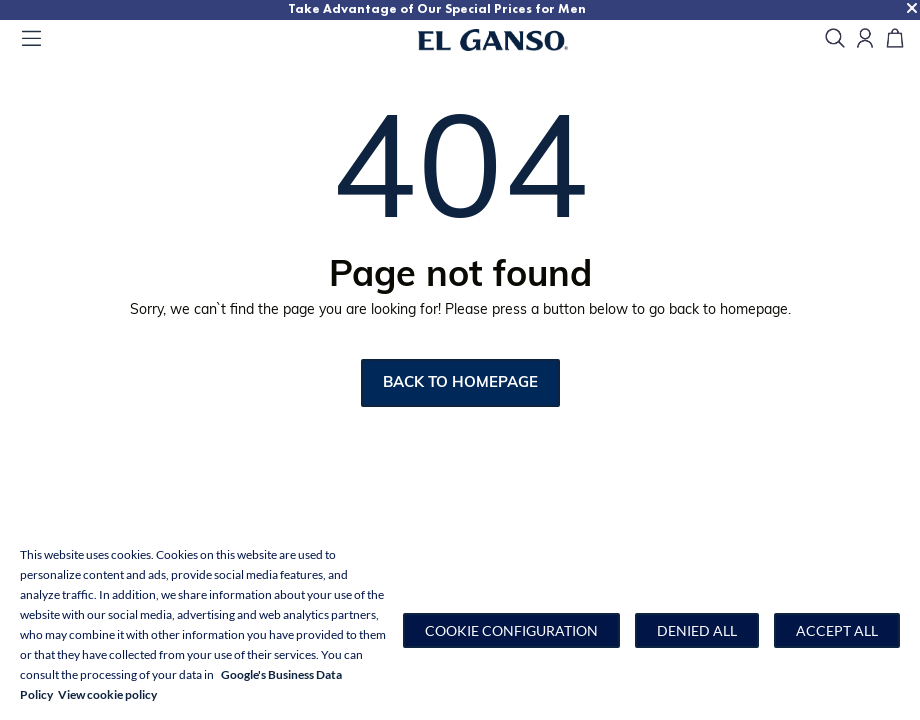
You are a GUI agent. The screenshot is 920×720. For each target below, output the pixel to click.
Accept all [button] (837, 630)
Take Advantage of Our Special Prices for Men (437, 8)
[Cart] (895, 39)
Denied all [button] (697, 630)
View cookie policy (107, 694)
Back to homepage (460, 383)
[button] (511, 630)
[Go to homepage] (517, 40)
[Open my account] (865, 39)
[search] (835, 39)
